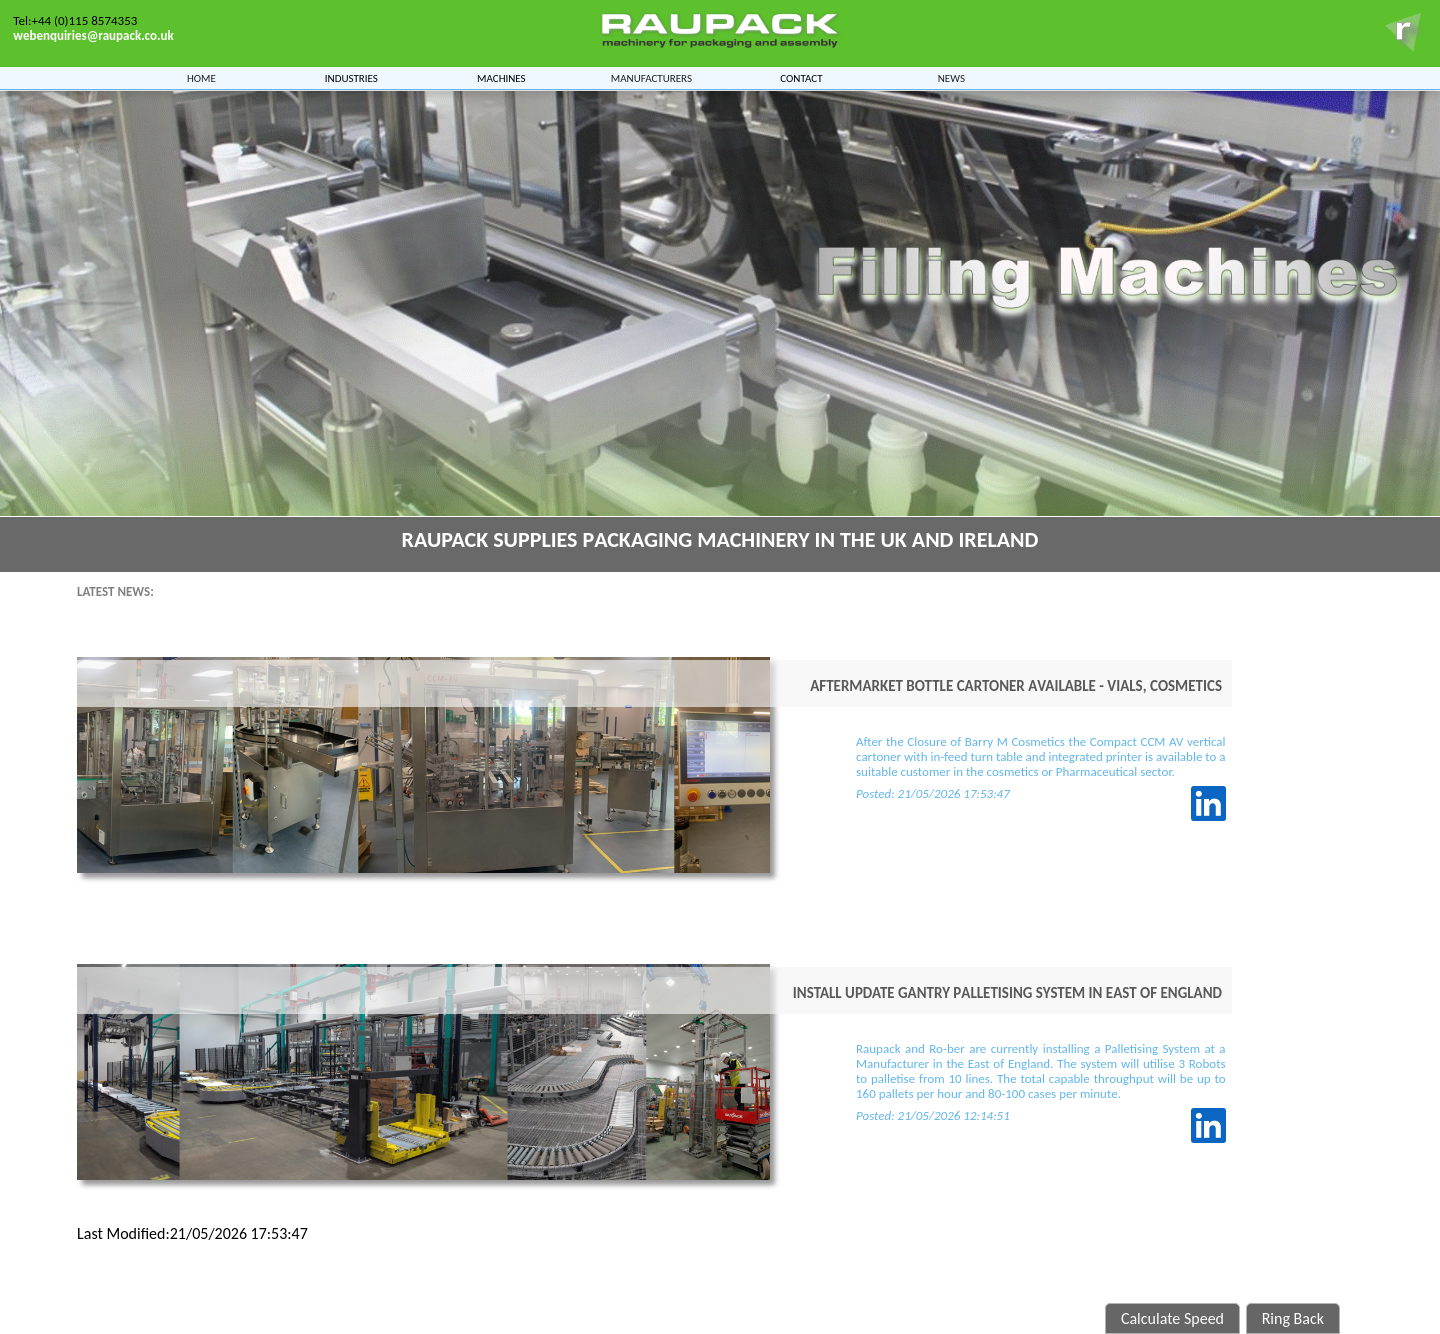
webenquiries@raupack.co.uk (93, 35)
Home (201, 76)
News (951, 76)
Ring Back (1293, 1318)
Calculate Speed (1172, 1318)
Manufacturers (651, 76)
